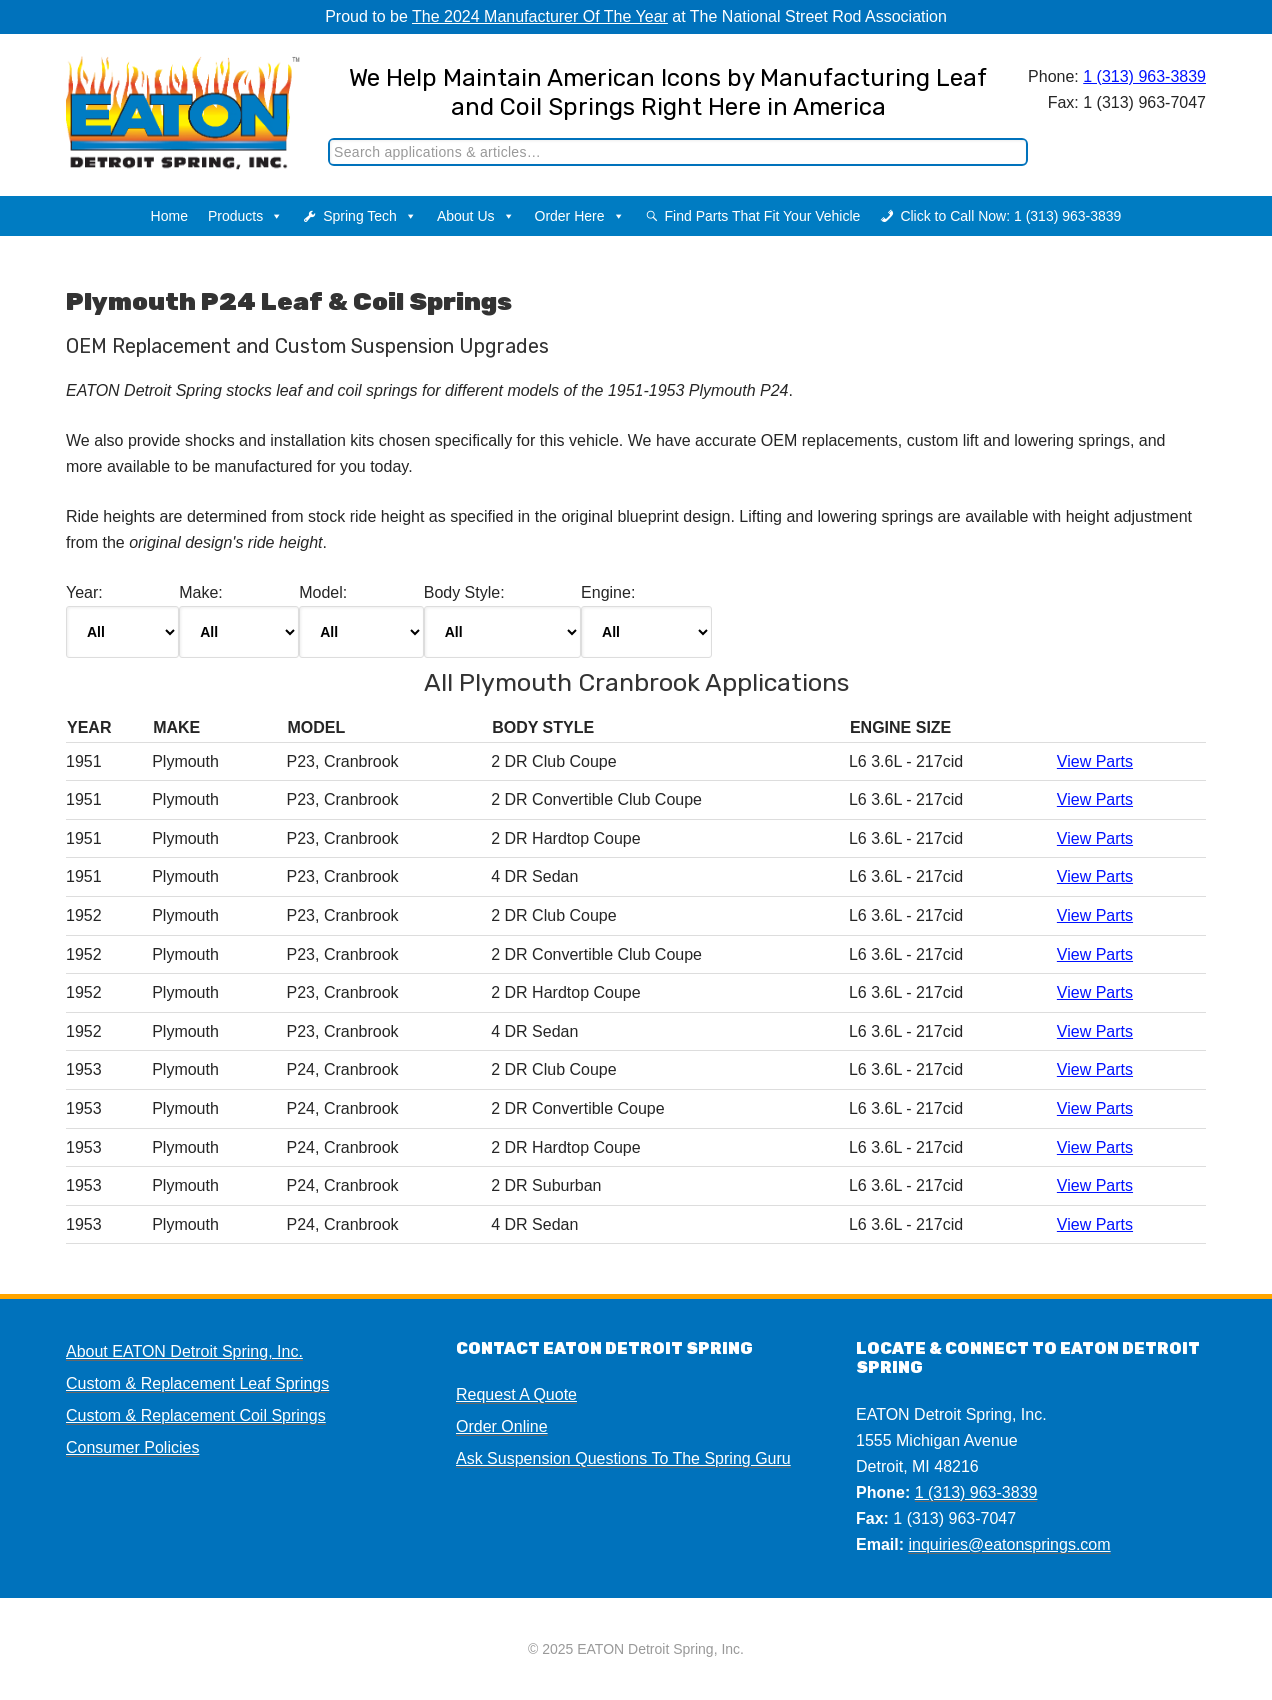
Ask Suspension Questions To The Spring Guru (623, 1458)
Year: (122, 621)
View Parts (1095, 761)
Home (169, 216)
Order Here (580, 216)
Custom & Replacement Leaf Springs (197, 1383)
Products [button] (245, 216)
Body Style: (502, 621)
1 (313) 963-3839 (1144, 76)
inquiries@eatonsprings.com (1009, 1544)
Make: (239, 621)
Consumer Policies (132, 1447)
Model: (361, 621)
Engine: (646, 621)
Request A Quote (516, 1394)
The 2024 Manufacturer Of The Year (540, 16)
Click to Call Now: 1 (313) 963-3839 (1010, 216)
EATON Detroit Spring (169, 101)
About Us (476, 216)
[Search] (678, 152)
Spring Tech (370, 216)
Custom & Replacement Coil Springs (196, 1415)
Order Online (502, 1426)
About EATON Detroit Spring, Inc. (184, 1351)
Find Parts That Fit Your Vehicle (763, 216)
